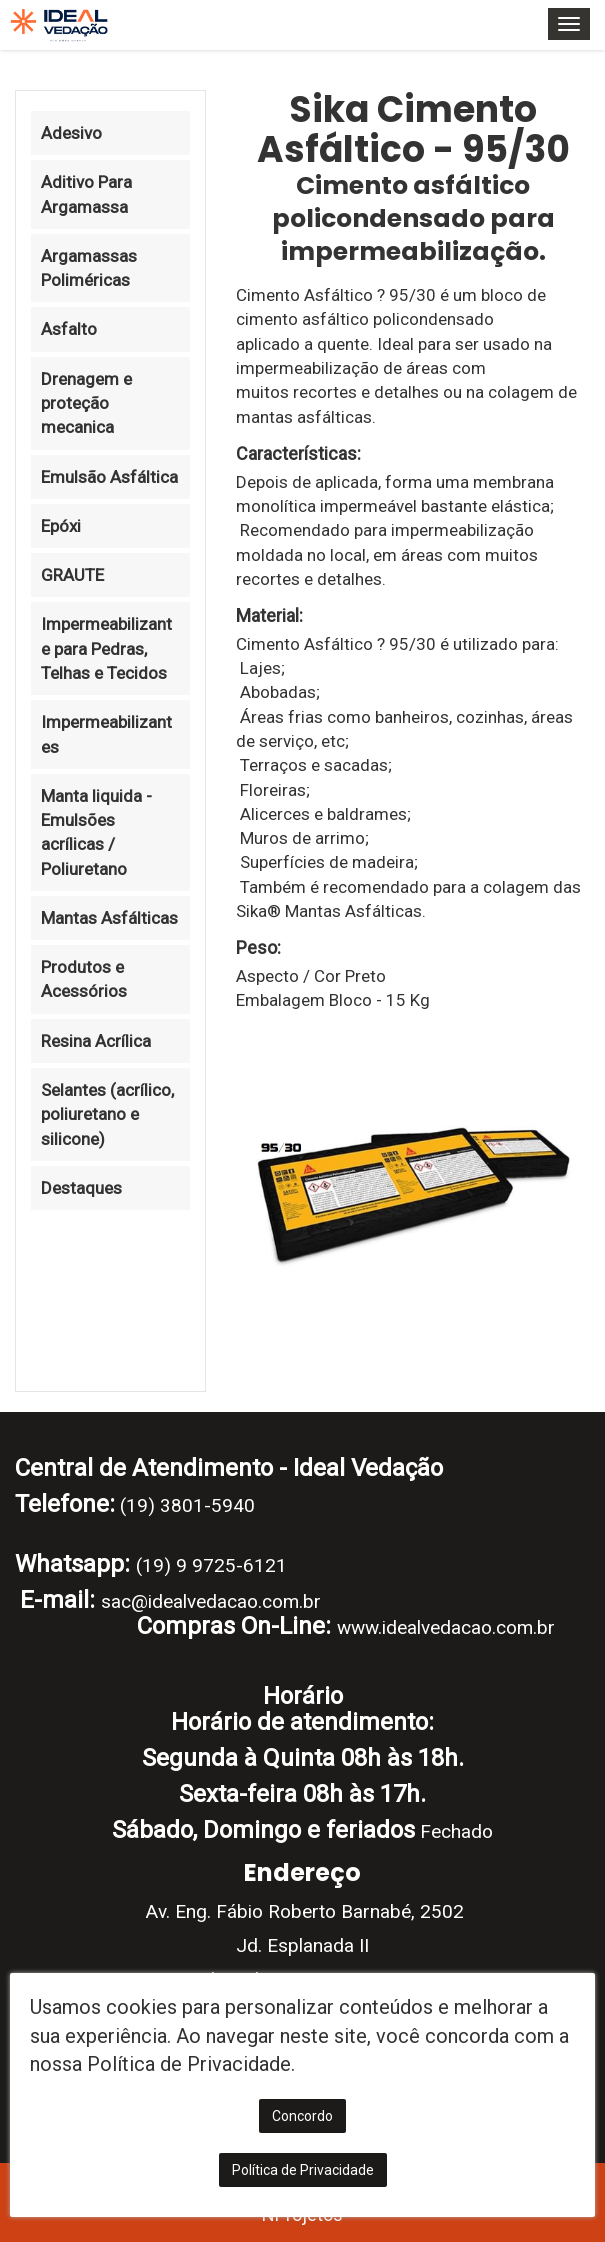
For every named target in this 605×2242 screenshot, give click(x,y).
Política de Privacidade (303, 2170)
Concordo (302, 2116)
